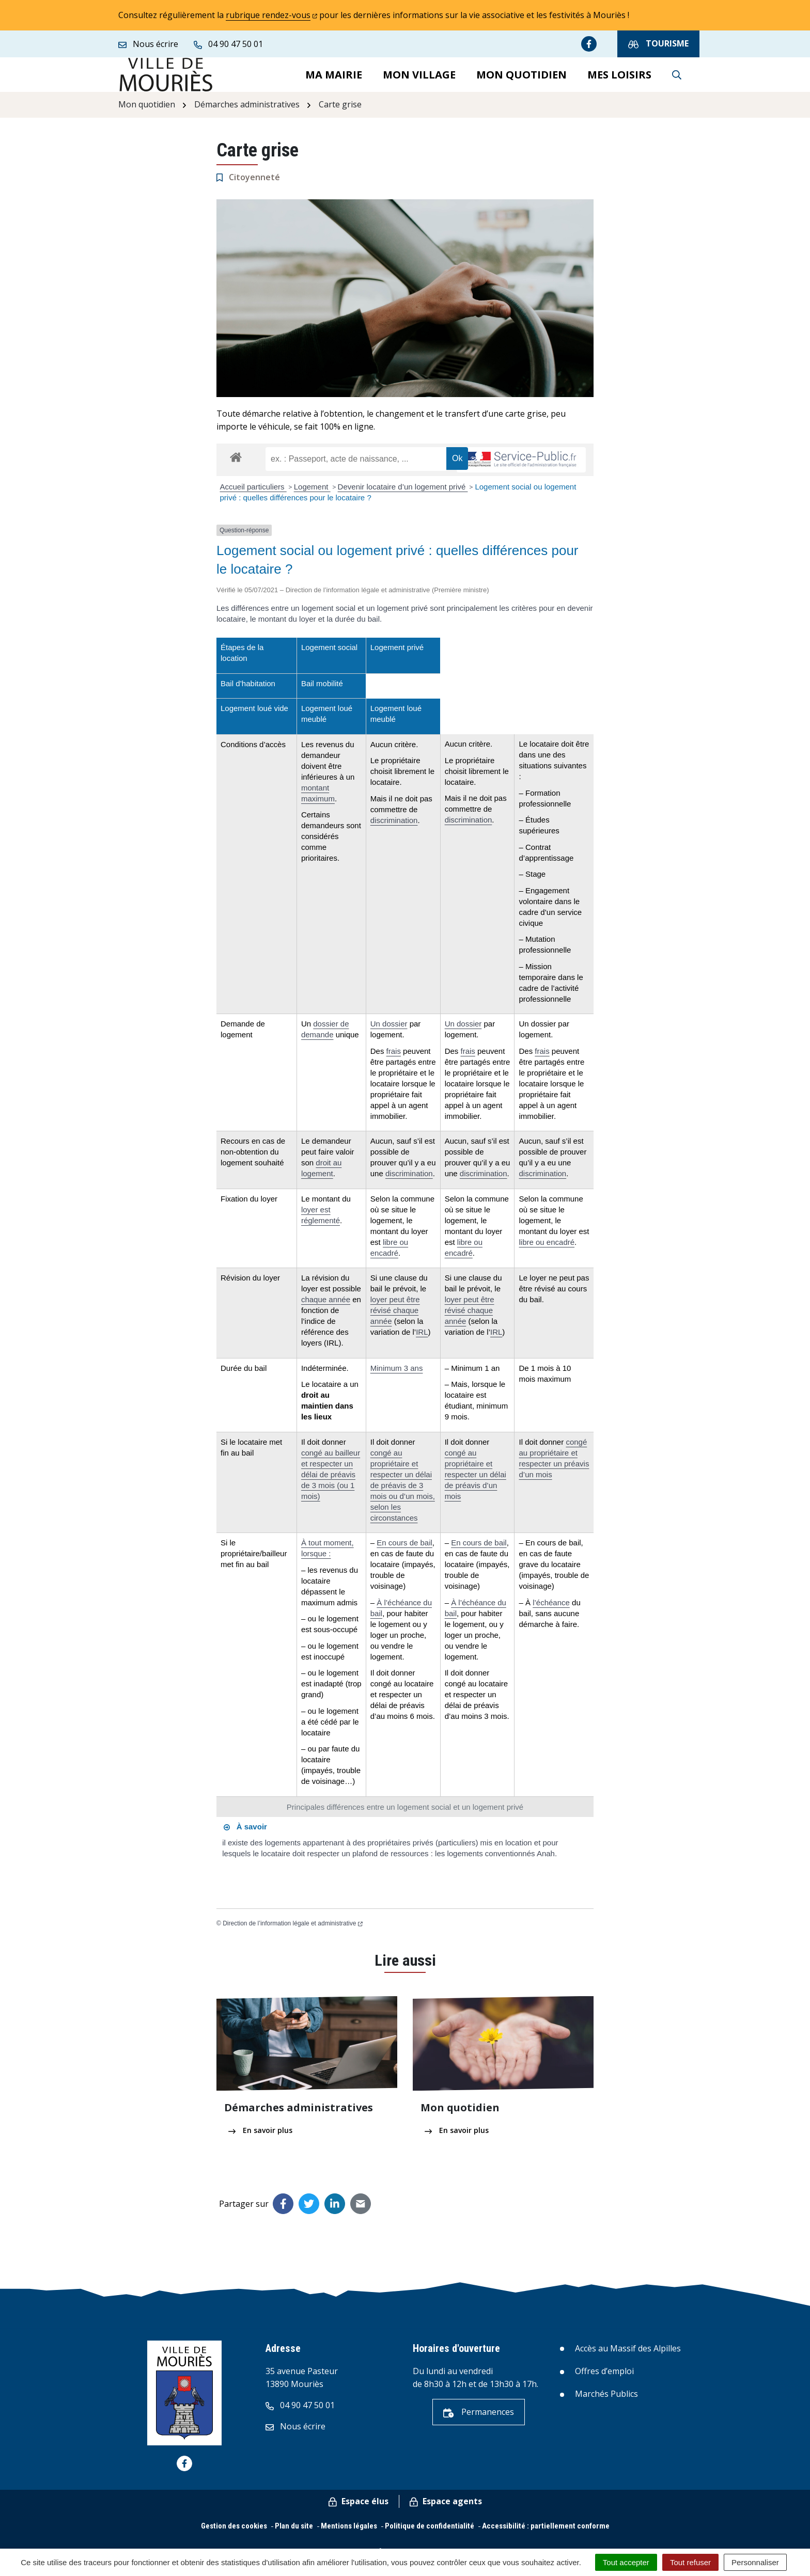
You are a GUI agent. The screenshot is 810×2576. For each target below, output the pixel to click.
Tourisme (658, 44)
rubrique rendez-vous (271, 15)
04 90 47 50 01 (300, 2414)
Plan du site (294, 2534)
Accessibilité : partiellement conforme (546, 2534)
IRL (422, 1340)
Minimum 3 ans (396, 1376)
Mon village (419, 79)
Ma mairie (333, 79)
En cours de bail (404, 1551)
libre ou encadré (546, 1250)
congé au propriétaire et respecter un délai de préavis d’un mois (475, 1483)
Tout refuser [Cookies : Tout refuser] (690, 2562)
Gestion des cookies (234, 2534)
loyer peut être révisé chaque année (395, 1319)
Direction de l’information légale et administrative (293, 1932)
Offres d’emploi (604, 2379)
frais (393, 1059)
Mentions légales (349, 2534)
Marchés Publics (606, 2402)
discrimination (394, 829)
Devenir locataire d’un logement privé (403, 495)
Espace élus (358, 2510)
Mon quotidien (521, 79)
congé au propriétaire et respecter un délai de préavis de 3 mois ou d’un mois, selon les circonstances (402, 1494)
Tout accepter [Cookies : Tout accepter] (626, 2562)
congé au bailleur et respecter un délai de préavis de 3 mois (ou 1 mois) (330, 1483)
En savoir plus (260, 2139)
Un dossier (389, 1032)
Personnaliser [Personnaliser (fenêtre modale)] (755, 2562)
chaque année (325, 1308)
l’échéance (551, 1611)
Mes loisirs (619, 79)
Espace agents (446, 2510)
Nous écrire (295, 2435)
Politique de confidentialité (429, 2534)
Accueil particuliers (253, 495)
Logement (312, 495)
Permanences (478, 2420)
